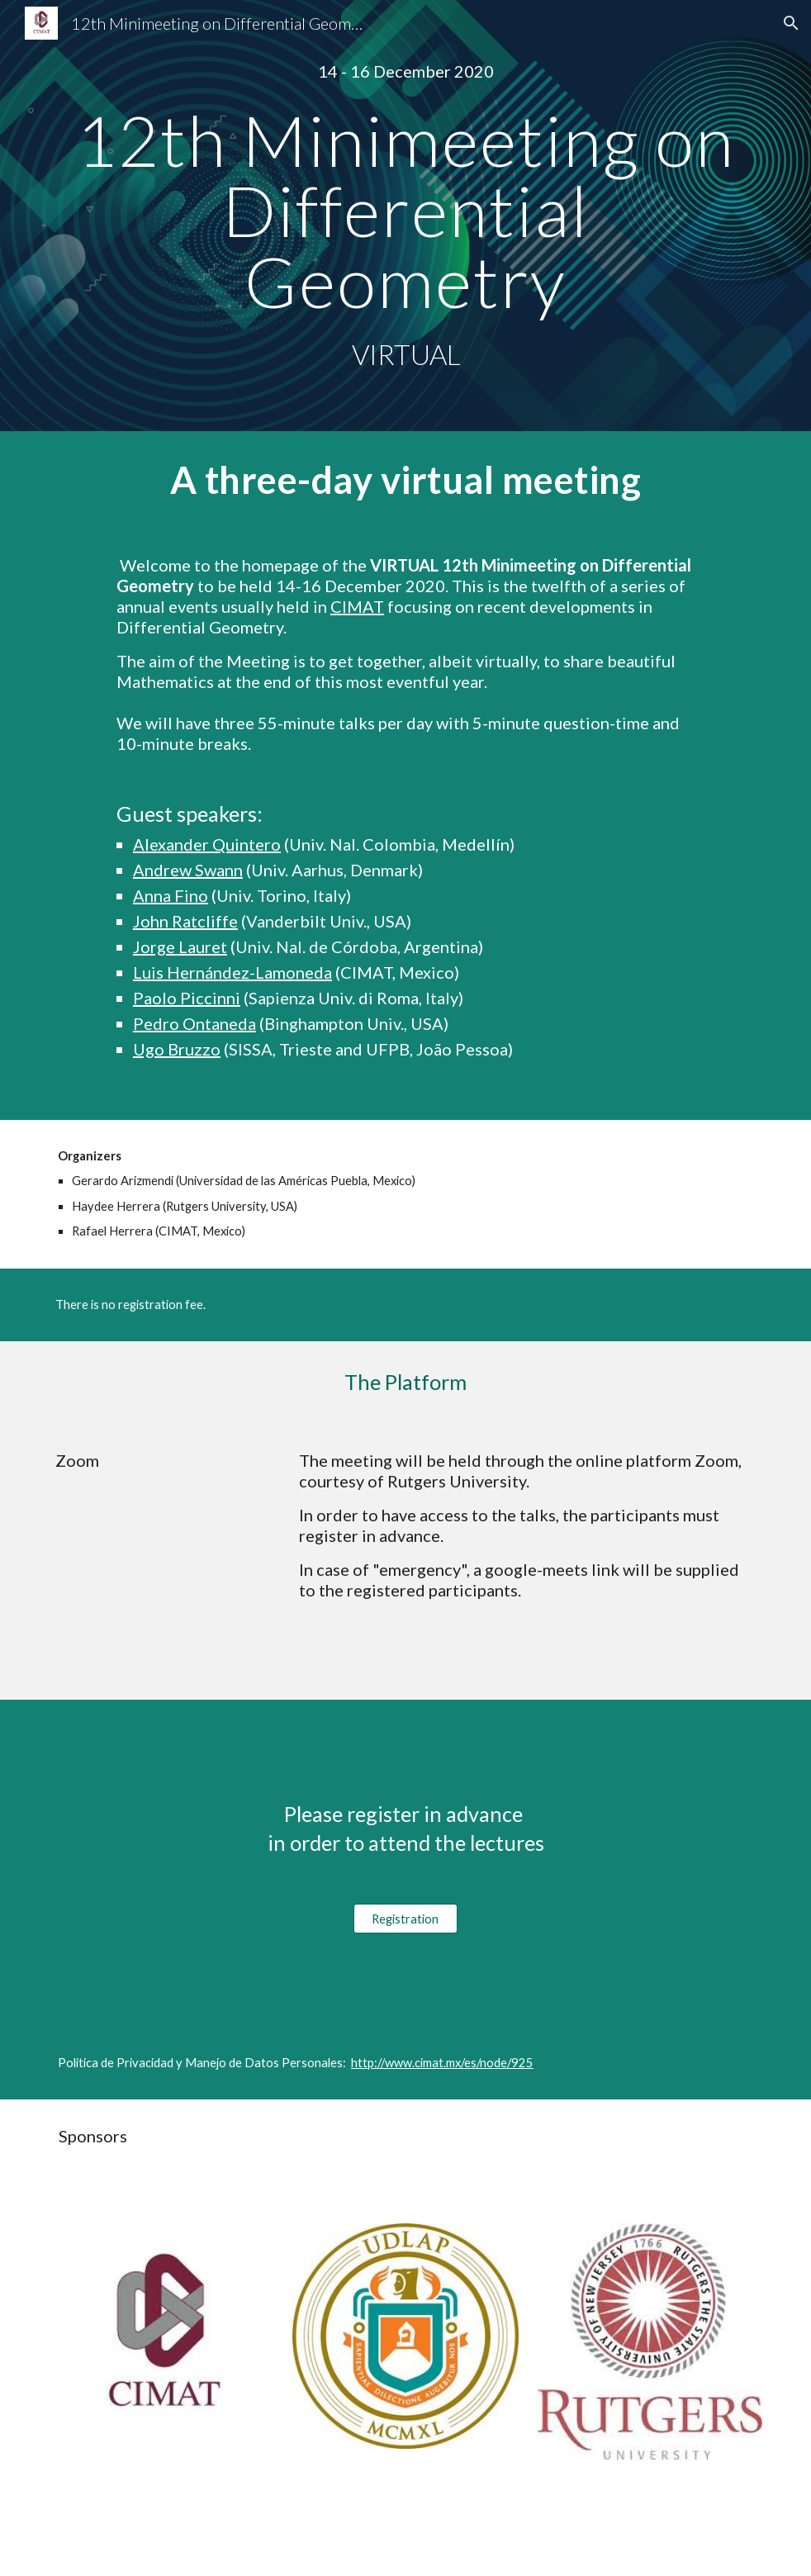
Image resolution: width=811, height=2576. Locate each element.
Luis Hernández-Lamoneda (232, 972)
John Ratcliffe (185, 921)
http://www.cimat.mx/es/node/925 (442, 2063)
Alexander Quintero (207, 844)
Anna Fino (170, 895)
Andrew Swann (188, 870)
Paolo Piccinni (186, 998)
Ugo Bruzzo (177, 1049)
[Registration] (405, 1919)
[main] (405, 71)
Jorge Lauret (180, 946)
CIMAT (357, 606)
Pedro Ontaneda (194, 1023)
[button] (791, 23)
